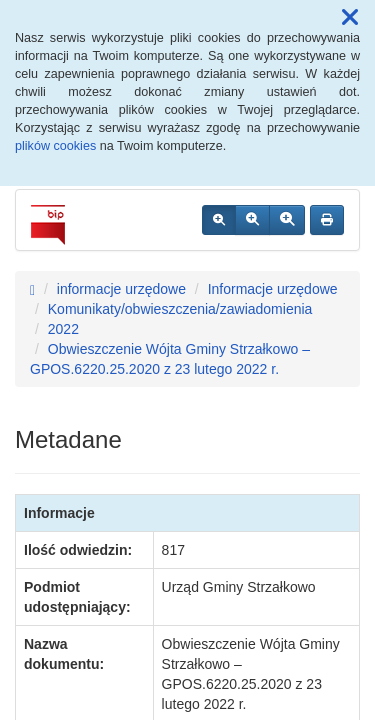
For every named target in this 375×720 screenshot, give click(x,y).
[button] (350, 18)
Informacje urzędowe (273, 289)
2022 (63, 329)
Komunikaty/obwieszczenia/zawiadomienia (180, 309)
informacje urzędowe (121, 289)
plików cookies (55, 146)
